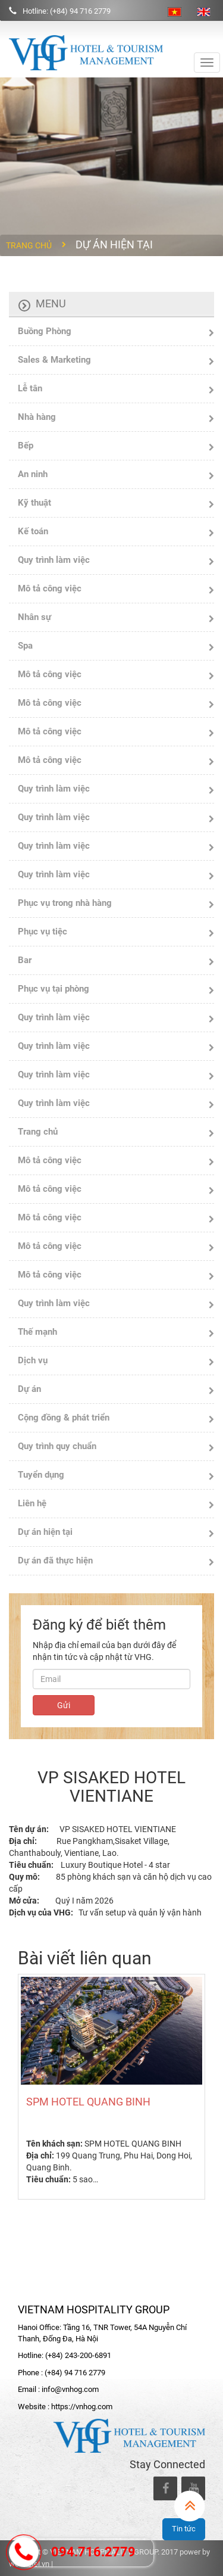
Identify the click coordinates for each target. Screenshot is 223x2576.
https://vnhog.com (81, 2406)
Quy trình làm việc (54, 560)
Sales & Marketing (54, 359)
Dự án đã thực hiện (55, 1560)
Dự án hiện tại (45, 1532)
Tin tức (184, 2528)
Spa (25, 645)
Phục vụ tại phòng (53, 988)
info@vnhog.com (70, 2389)
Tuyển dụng (41, 1474)
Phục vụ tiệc (42, 931)
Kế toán (33, 531)
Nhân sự (34, 617)
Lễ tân (30, 388)
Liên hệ (32, 1503)
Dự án (29, 1389)
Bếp (25, 445)
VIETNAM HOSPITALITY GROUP (93, 2309)
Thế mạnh (37, 1331)
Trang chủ (29, 245)
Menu (51, 303)
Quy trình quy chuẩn (57, 1446)
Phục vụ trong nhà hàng (65, 903)
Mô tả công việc (49, 588)
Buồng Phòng (44, 331)
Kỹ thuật (34, 502)
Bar (25, 960)
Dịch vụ (33, 1360)
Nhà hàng (37, 417)
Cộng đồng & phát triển (63, 1417)
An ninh (33, 474)
